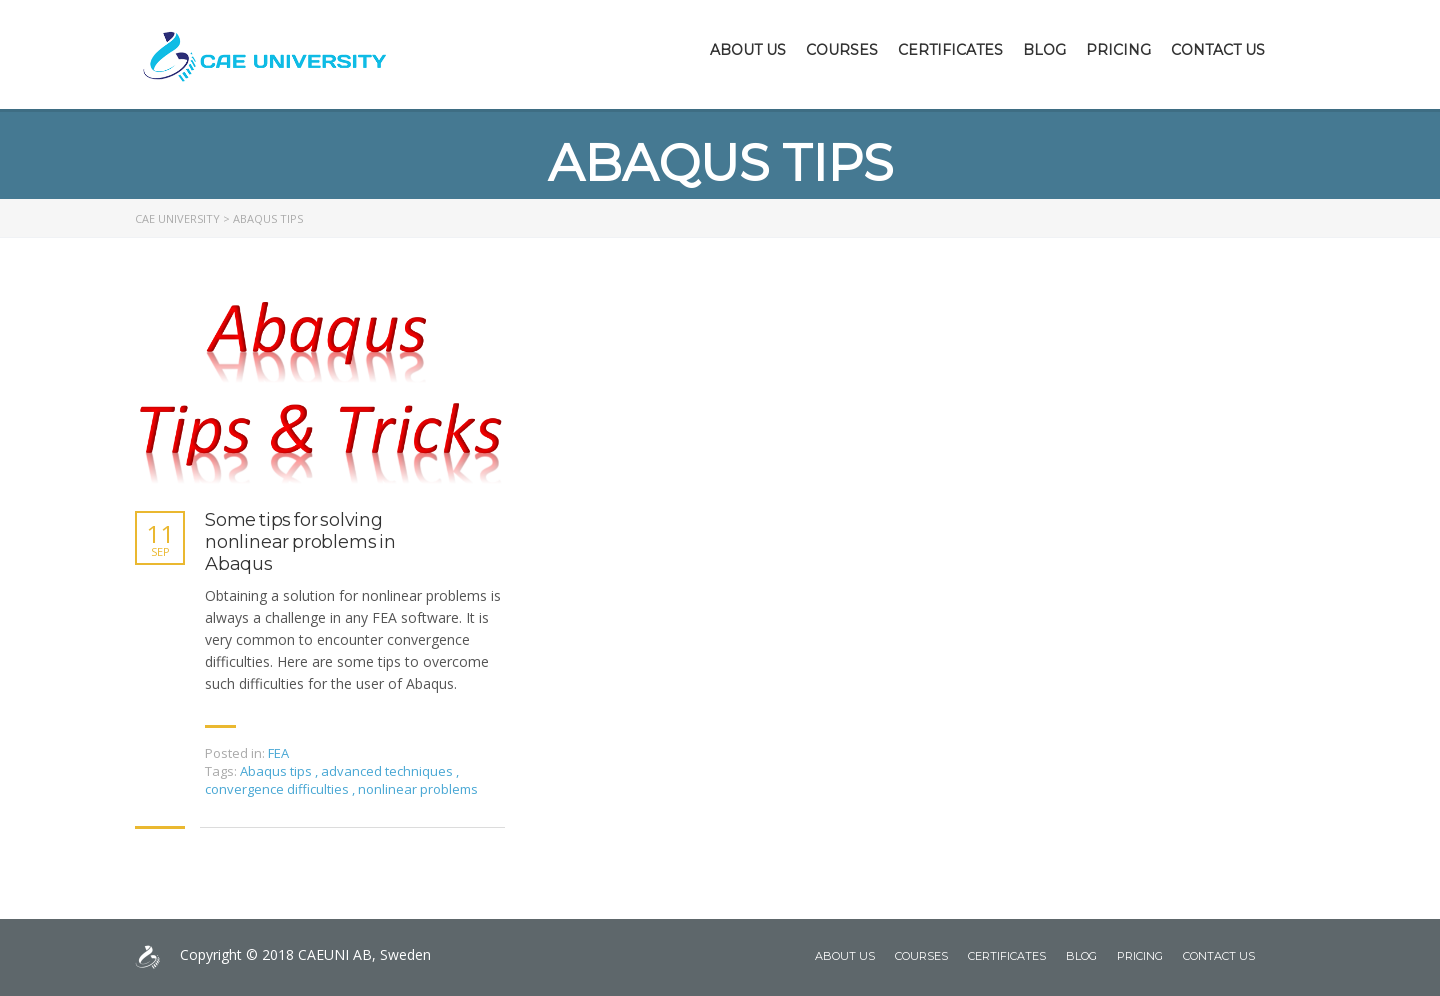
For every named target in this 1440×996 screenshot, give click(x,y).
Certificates (950, 50)
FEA (278, 753)
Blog (1044, 50)
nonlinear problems (418, 789)
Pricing (1118, 50)
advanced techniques (388, 771)
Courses (842, 50)
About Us (748, 50)
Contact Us (1218, 50)
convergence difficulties (278, 789)
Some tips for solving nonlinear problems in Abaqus (300, 542)
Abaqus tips (277, 771)
